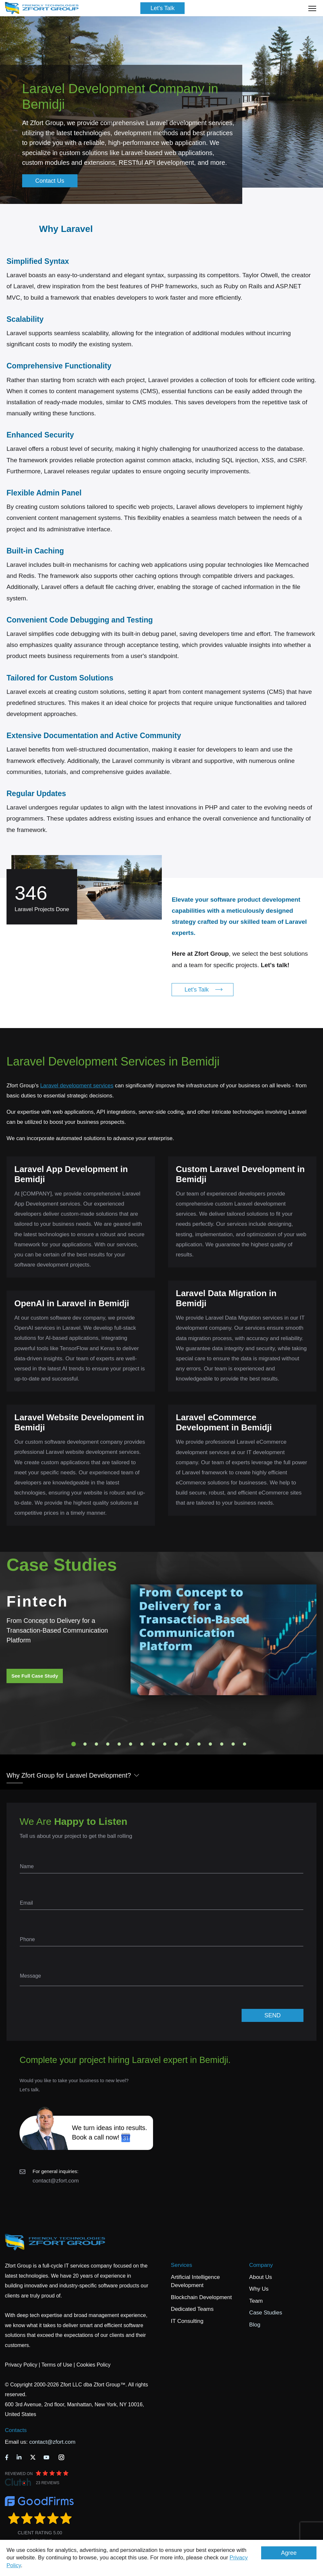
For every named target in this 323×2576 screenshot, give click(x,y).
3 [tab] (96, 1744)
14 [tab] (221, 1744)
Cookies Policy (94, 2365)
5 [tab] (119, 1744)
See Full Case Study (34, 1676)
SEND (272, 2015)
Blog (254, 2325)
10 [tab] (176, 1744)
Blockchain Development (201, 2297)
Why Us (259, 2289)
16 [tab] (244, 1744)
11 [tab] (187, 1744)
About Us (260, 2277)
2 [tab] (85, 1744)
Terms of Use (56, 2365)
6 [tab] (130, 1744)
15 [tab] (233, 1744)
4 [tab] (107, 1744)
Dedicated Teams (192, 2309)
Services (181, 2265)
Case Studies (265, 2313)
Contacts (16, 2430)
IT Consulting (187, 2321)
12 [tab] (199, 1744)
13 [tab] (210, 1744)
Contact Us (49, 181)
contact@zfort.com (56, 2181)
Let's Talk (162, 8)
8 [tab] (153, 1744)
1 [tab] (73, 1744)
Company (261, 2265)
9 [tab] (164, 1744)
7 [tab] (142, 1744)
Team (256, 2301)
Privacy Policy (21, 2365)
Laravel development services (76, 1085)
